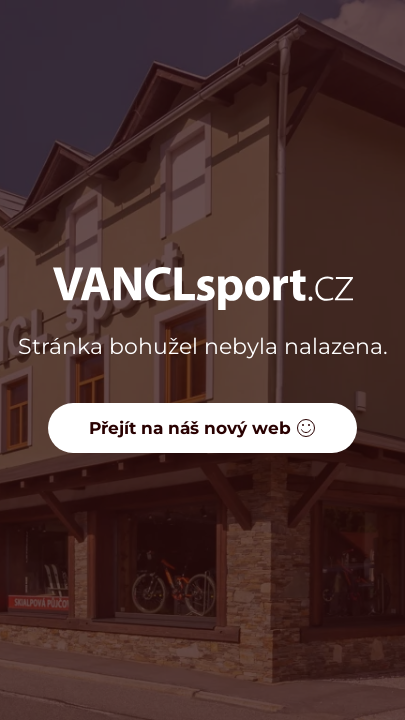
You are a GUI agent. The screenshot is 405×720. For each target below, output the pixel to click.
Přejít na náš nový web (202, 428)
